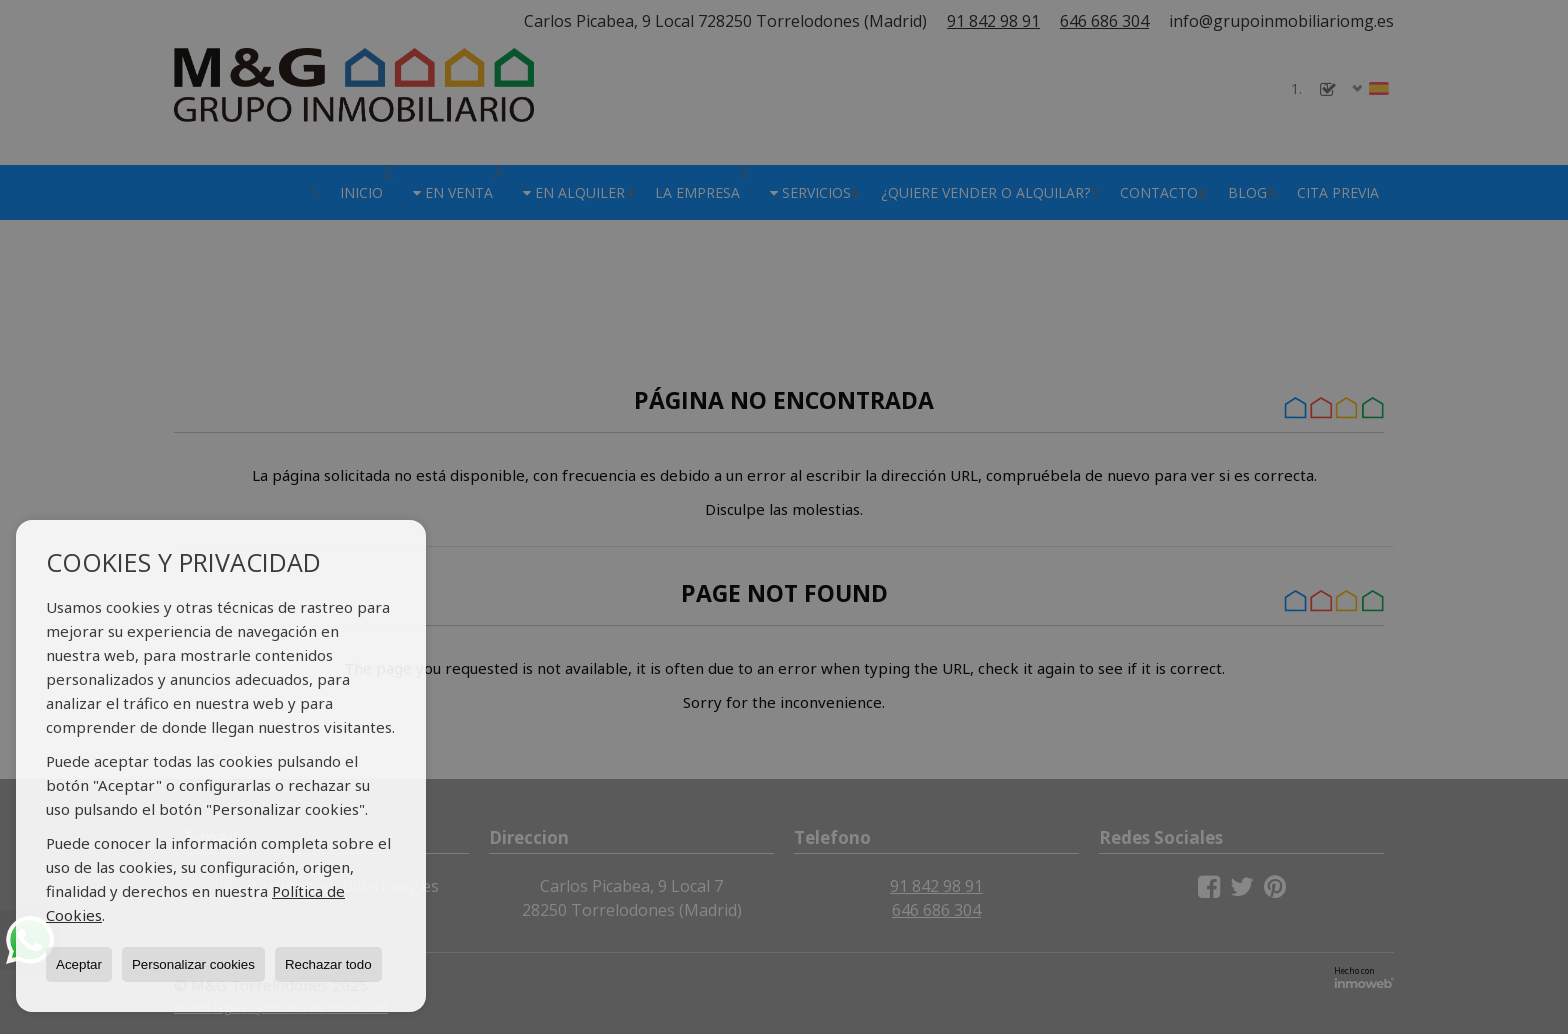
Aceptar (79, 964)
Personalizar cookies (193, 964)
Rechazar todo (328, 964)
